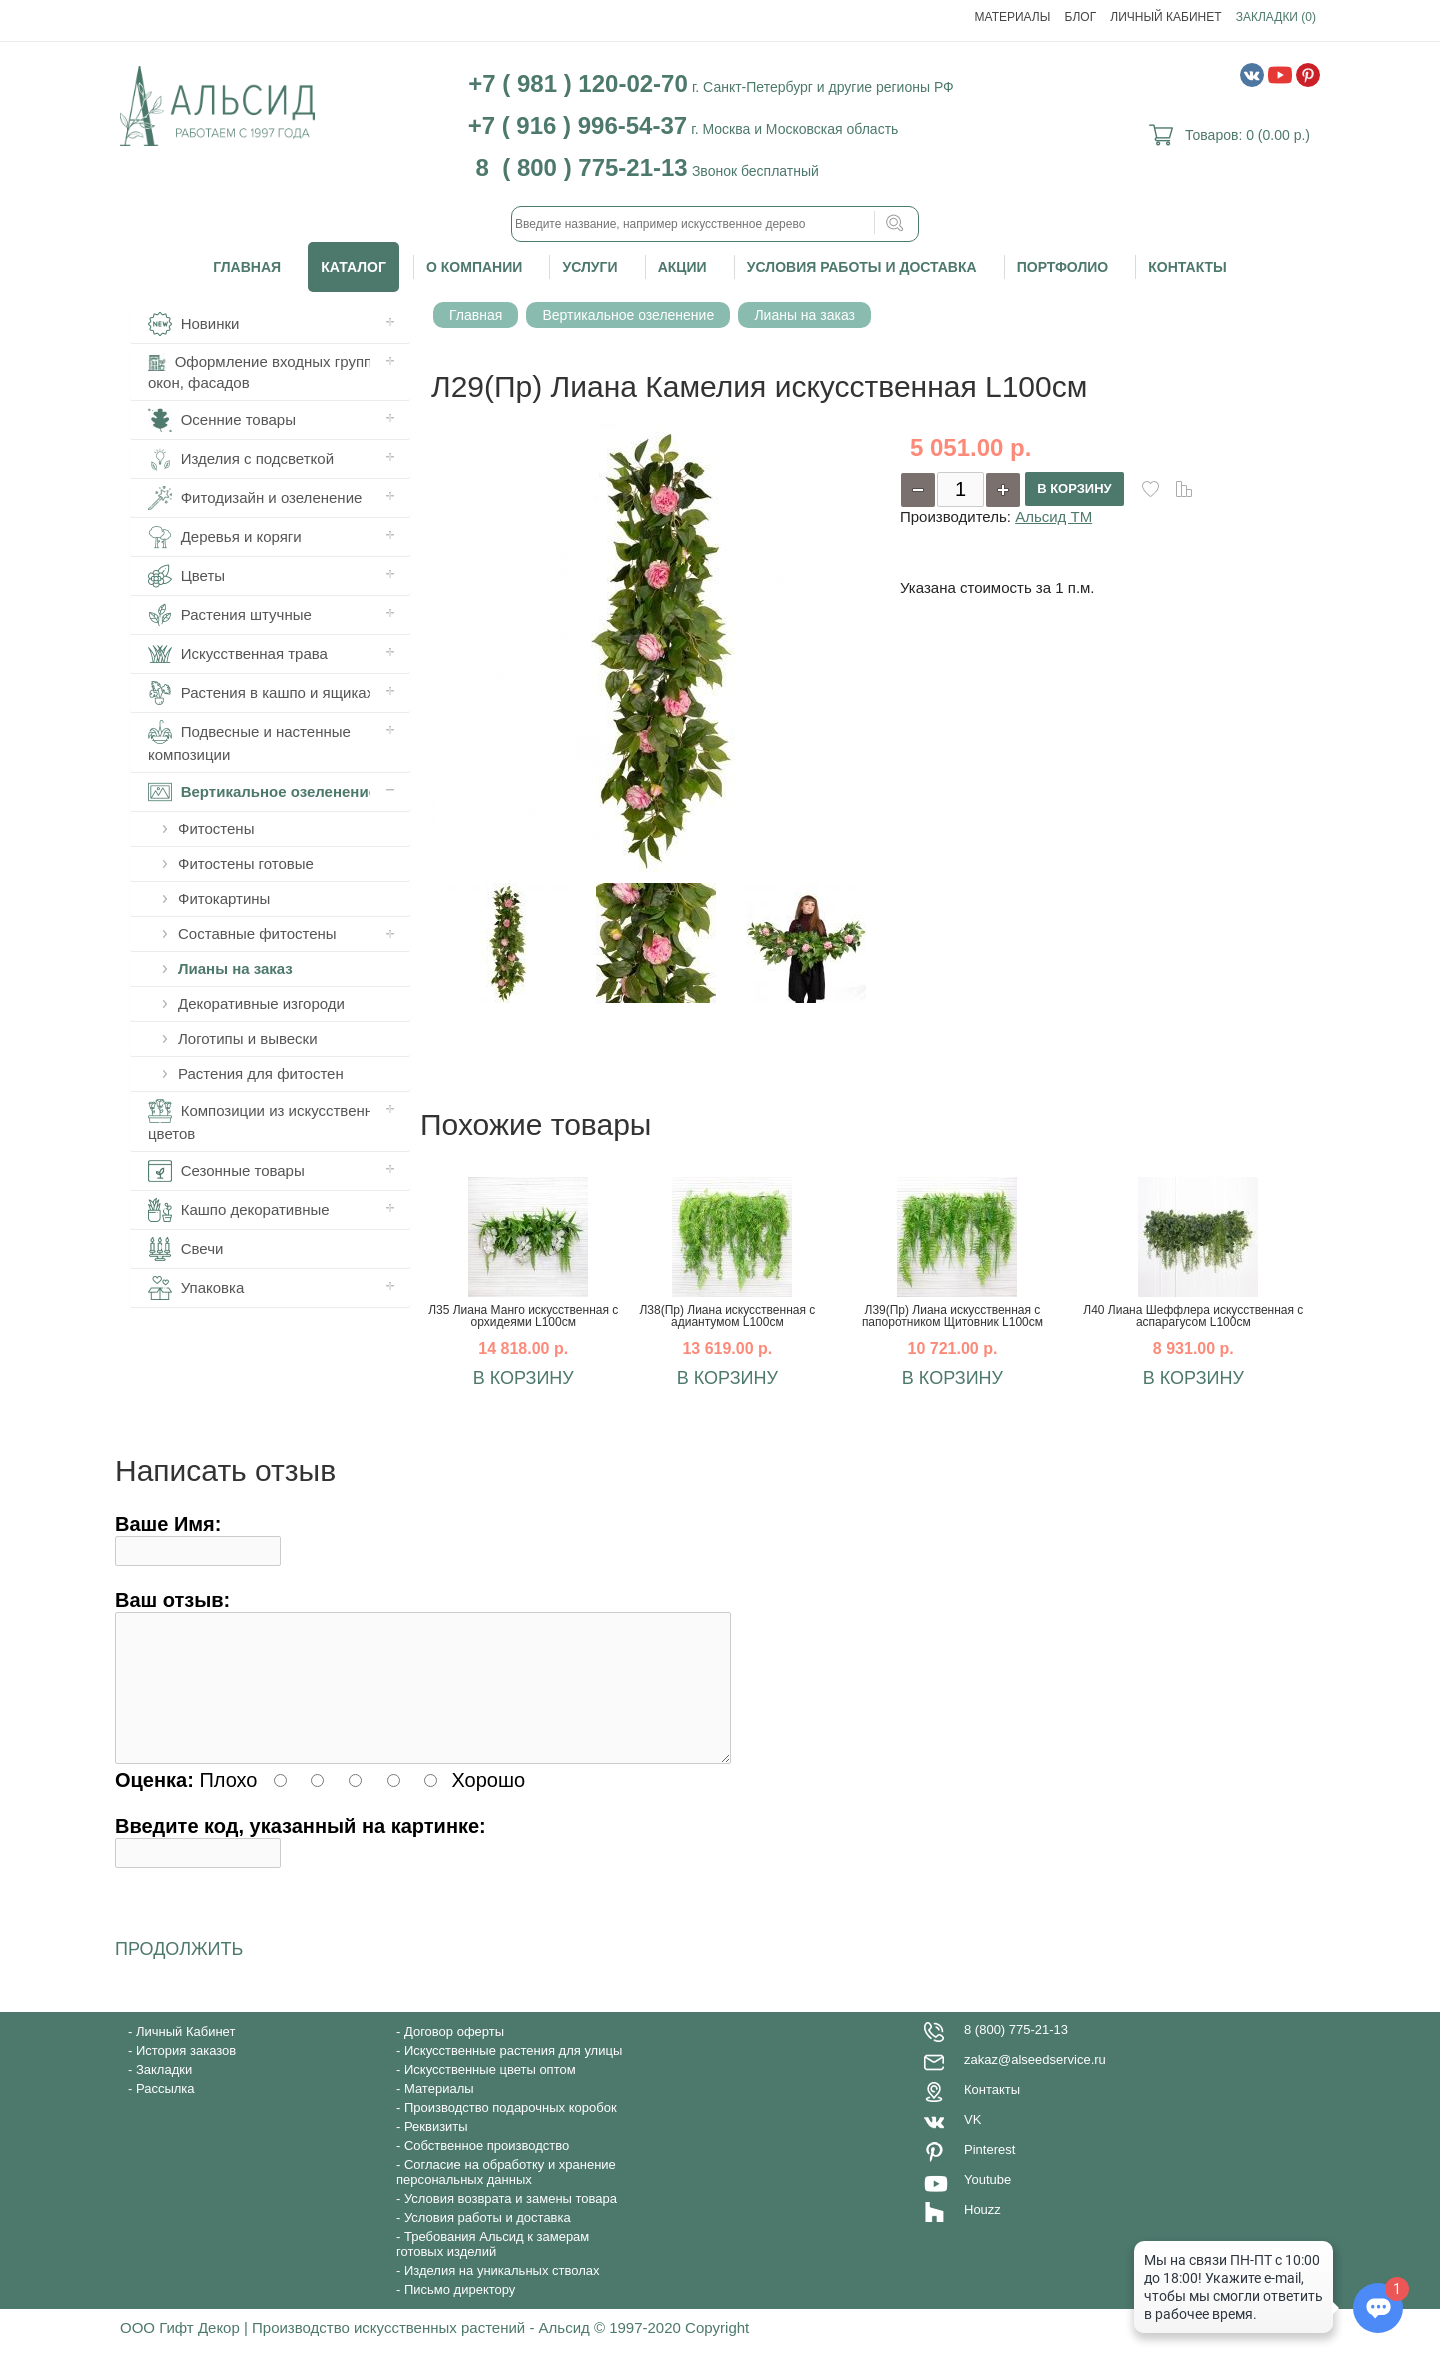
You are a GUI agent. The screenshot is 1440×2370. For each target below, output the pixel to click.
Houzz (982, 2233)
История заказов (186, 2074)
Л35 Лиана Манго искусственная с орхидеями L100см (523, 1316)
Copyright (717, 2351)
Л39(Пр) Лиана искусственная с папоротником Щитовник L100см (952, 1316)
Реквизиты (436, 2150)
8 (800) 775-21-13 (1016, 2053)
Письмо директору (459, 2313)
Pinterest (989, 2173)
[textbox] (715, 224)
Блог (1081, 17)
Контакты (1187, 267)
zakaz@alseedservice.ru (1035, 2083)
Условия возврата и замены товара (510, 2222)
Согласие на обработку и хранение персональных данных (506, 2196)
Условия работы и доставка (862, 267)
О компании (474, 267)
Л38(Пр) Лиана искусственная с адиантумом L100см (727, 1316)
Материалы (1013, 17)
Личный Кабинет (1165, 17)
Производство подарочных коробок (510, 2131)
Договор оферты (454, 2055)
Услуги (589, 267)
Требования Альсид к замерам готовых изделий (492, 2268)
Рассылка (165, 2112)
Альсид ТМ (1053, 516)
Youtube (987, 2203)
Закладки (164, 2093)
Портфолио (1062, 267)
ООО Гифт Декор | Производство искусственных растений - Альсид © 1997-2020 (402, 2351)
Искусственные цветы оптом (490, 2093)
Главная (247, 267)
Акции (682, 267)
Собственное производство (486, 2169)
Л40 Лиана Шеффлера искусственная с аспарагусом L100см (1193, 1316)
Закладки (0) (1276, 17)
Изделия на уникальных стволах (502, 2294)
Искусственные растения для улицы (513, 2074)
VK (972, 2143)
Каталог (353, 267)
